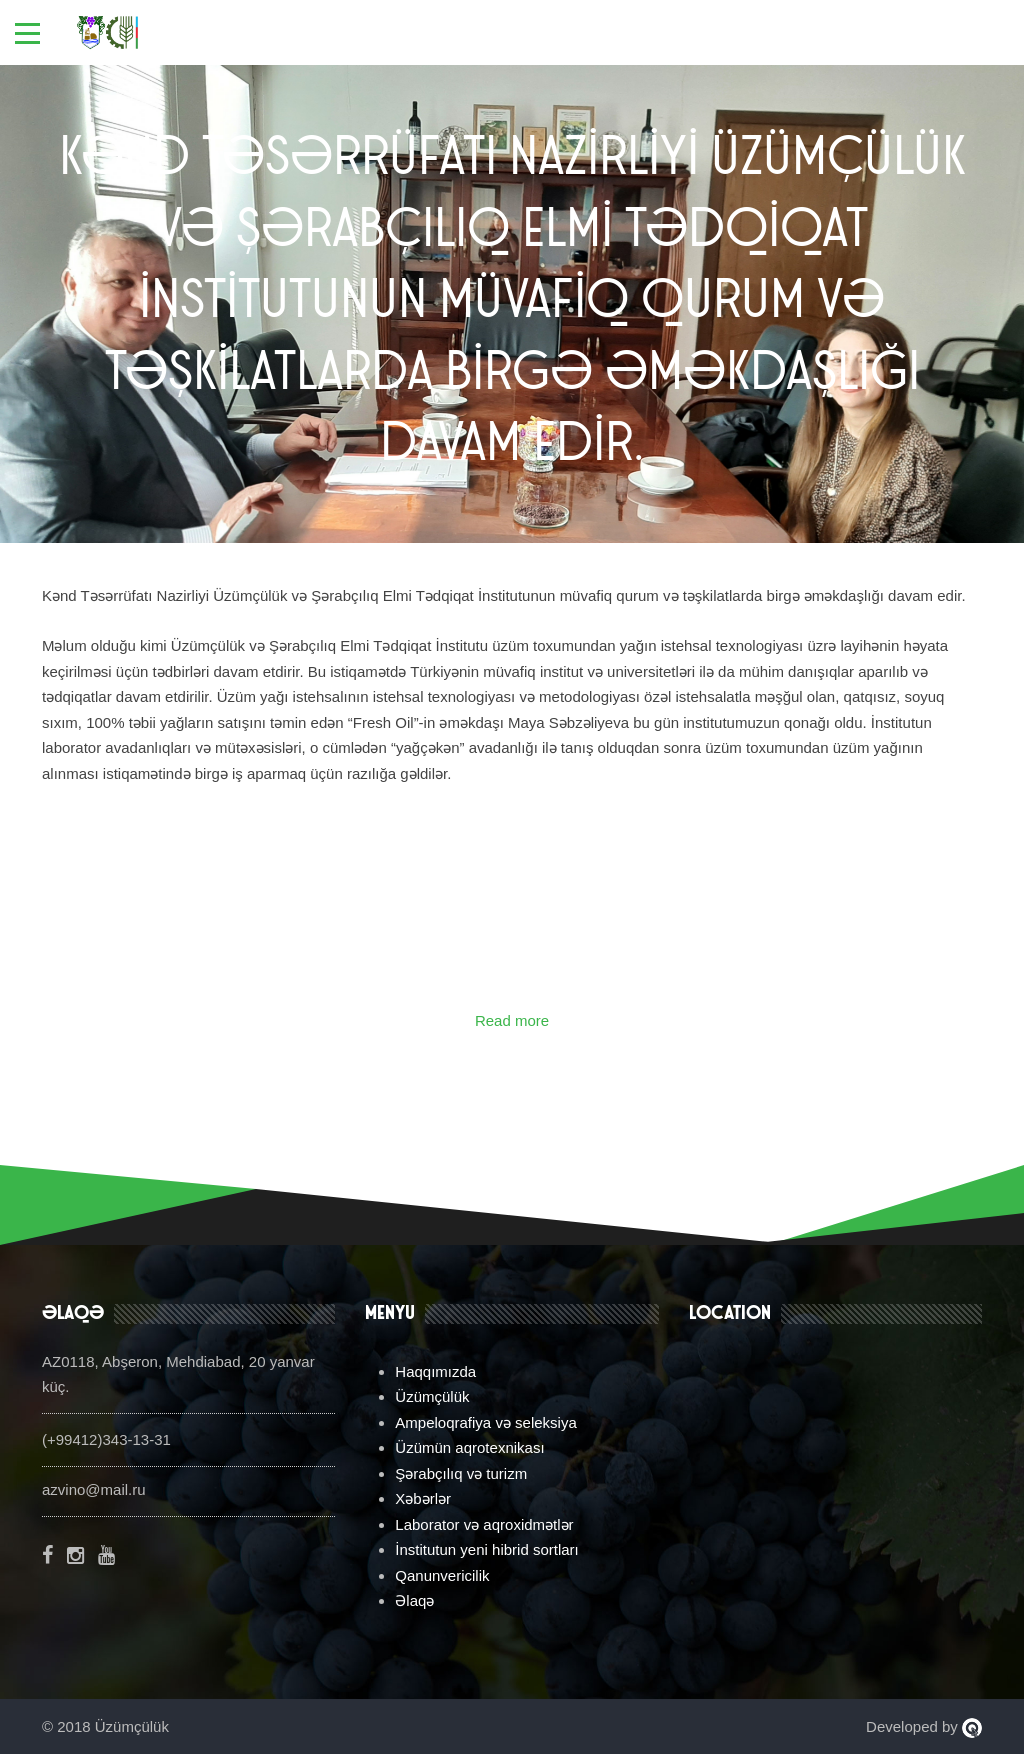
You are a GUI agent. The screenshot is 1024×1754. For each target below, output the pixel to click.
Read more (512, 1020)
